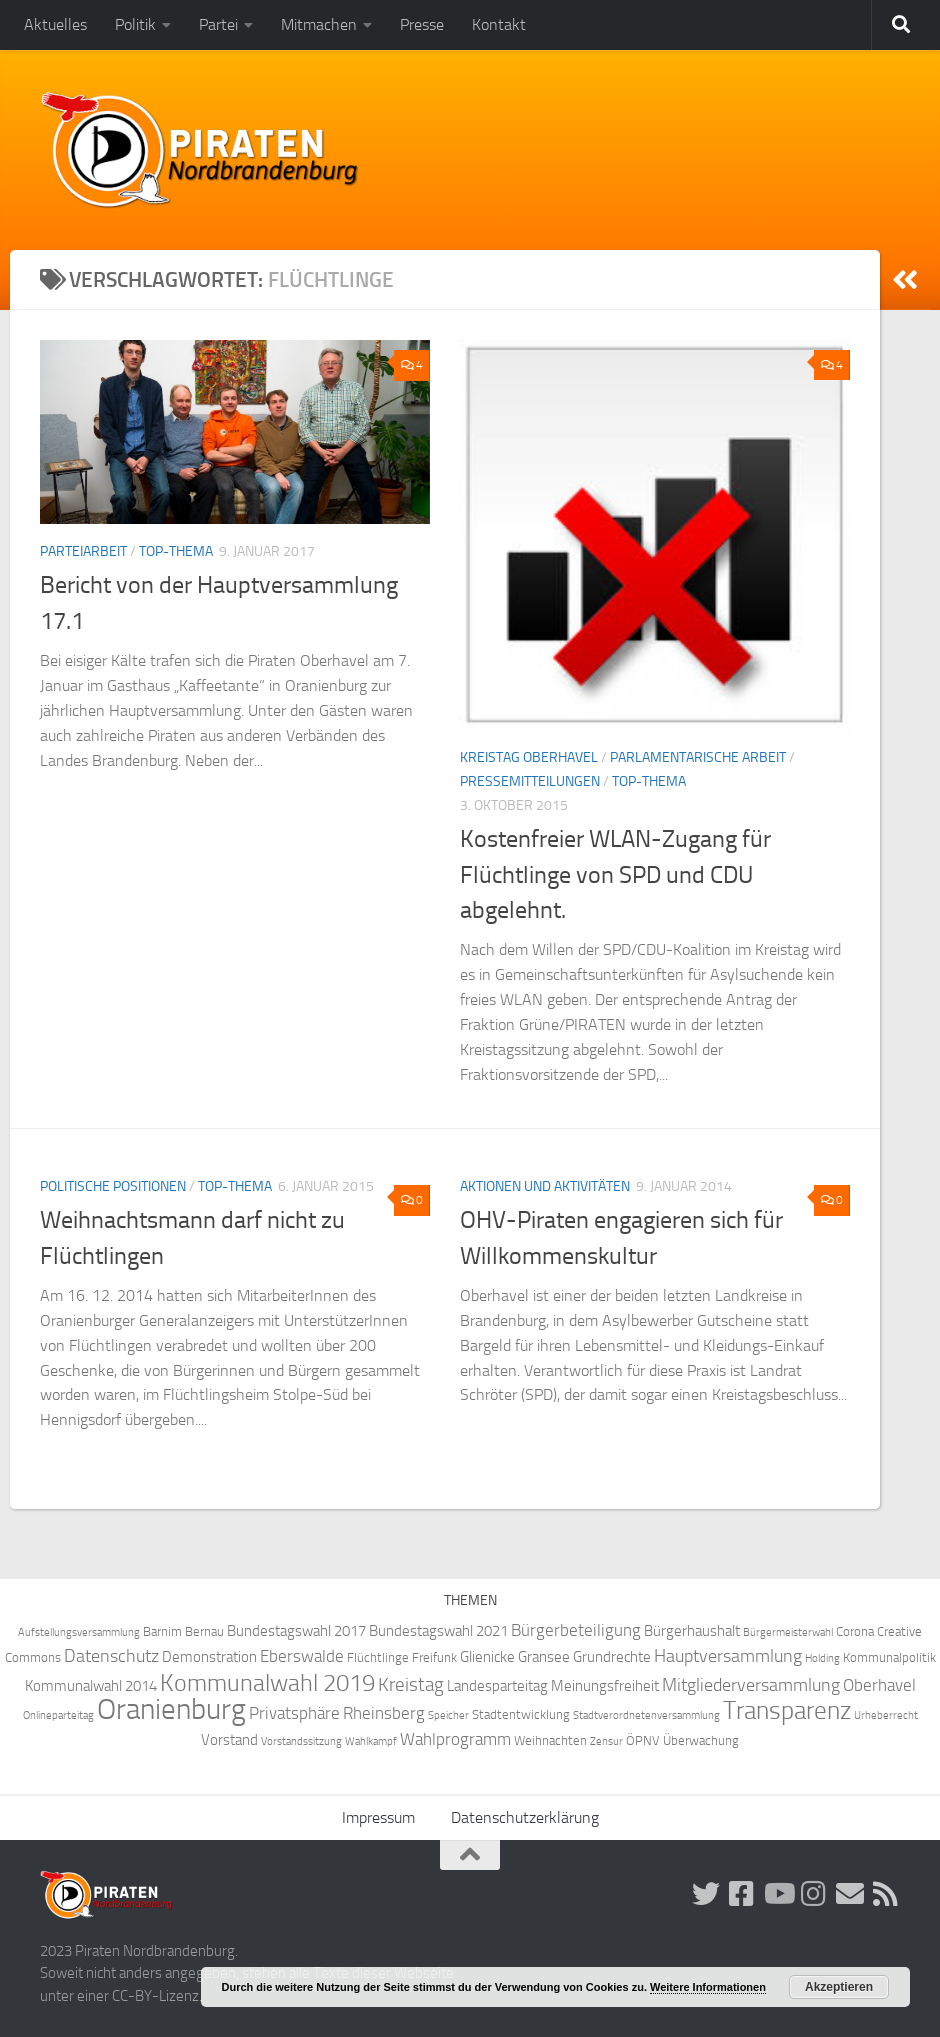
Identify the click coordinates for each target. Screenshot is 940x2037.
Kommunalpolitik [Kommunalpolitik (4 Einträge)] (889, 1657)
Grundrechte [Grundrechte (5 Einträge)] (612, 1657)
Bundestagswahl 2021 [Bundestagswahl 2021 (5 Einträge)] (438, 1631)
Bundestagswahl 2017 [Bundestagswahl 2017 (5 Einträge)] (296, 1631)
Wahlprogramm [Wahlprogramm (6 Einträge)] (455, 1739)
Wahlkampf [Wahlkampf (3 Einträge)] (371, 1741)
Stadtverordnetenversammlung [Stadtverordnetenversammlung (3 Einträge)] (646, 1715)
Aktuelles (55, 24)
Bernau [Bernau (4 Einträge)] (204, 1631)
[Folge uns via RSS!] (886, 1894)
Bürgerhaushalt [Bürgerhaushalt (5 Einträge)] (692, 1631)
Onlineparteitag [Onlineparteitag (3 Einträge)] (58, 1715)
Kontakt (499, 24)
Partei (218, 24)
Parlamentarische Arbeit (698, 757)
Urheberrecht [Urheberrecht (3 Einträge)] (886, 1715)
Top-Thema (176, 551)
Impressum (378, 1817)
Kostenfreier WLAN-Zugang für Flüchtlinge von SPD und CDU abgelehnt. (615, 874)
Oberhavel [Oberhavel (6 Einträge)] (879, 1685)
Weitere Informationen (708, 1987)
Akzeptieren (839, 1987)
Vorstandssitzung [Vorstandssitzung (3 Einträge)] (301, 1741)
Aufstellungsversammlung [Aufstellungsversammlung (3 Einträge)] (79, 1632)
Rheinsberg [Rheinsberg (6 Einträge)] (384, 1713)
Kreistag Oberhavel (529, 757)
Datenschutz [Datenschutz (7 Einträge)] (111, 1656)
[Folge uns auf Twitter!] (706, 1894)
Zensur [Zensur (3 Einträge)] (606, 1741)
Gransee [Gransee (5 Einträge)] (544, 1657)
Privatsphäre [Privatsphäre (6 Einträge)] (294, 1713)
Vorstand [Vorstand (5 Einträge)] (229, 1740)
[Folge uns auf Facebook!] (742, 1894)
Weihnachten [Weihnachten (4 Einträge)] (550, 1740)
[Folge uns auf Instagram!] (814, 1894)
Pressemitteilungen (530, 781)
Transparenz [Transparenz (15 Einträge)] (787, 1710)
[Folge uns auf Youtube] (778, 1894)
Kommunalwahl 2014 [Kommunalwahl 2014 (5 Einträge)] (91, 1686)
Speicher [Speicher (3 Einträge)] (448, 1715)
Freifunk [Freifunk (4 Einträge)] (434, 1657)
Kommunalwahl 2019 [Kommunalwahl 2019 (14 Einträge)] (267, 1683)
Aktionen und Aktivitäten (545, 1186)
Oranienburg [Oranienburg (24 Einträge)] (171, 1709)
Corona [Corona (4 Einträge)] (855, 1631)
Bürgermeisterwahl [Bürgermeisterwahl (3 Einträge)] (788, 1632)
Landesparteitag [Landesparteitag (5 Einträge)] (497, 1686)
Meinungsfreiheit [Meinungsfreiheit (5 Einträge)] (605, 1686)
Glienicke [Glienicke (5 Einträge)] (487, 1657)
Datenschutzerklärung (525, 1817)
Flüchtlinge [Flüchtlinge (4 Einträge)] (378, 1657)
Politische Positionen (113, 1186)
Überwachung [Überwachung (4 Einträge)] (701, 1740)
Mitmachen (319, 24)
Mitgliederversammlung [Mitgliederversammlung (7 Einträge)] (751, 1685)
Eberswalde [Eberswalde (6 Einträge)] (302, 1656)
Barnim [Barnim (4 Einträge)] (162, 1631)
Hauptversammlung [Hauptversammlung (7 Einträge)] (728, 1656)
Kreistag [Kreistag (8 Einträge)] (411, 1685)
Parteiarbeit (83, 551)
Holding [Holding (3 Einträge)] (822, 1658)
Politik (135, 24)
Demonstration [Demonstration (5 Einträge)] (209, 1657)
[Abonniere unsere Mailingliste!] (850, 1894)
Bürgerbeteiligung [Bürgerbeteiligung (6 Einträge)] (576, 1630)
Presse (422, 24)
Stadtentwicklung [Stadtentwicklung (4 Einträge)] (521, 1714)
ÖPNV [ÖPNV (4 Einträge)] (643, 1740)
